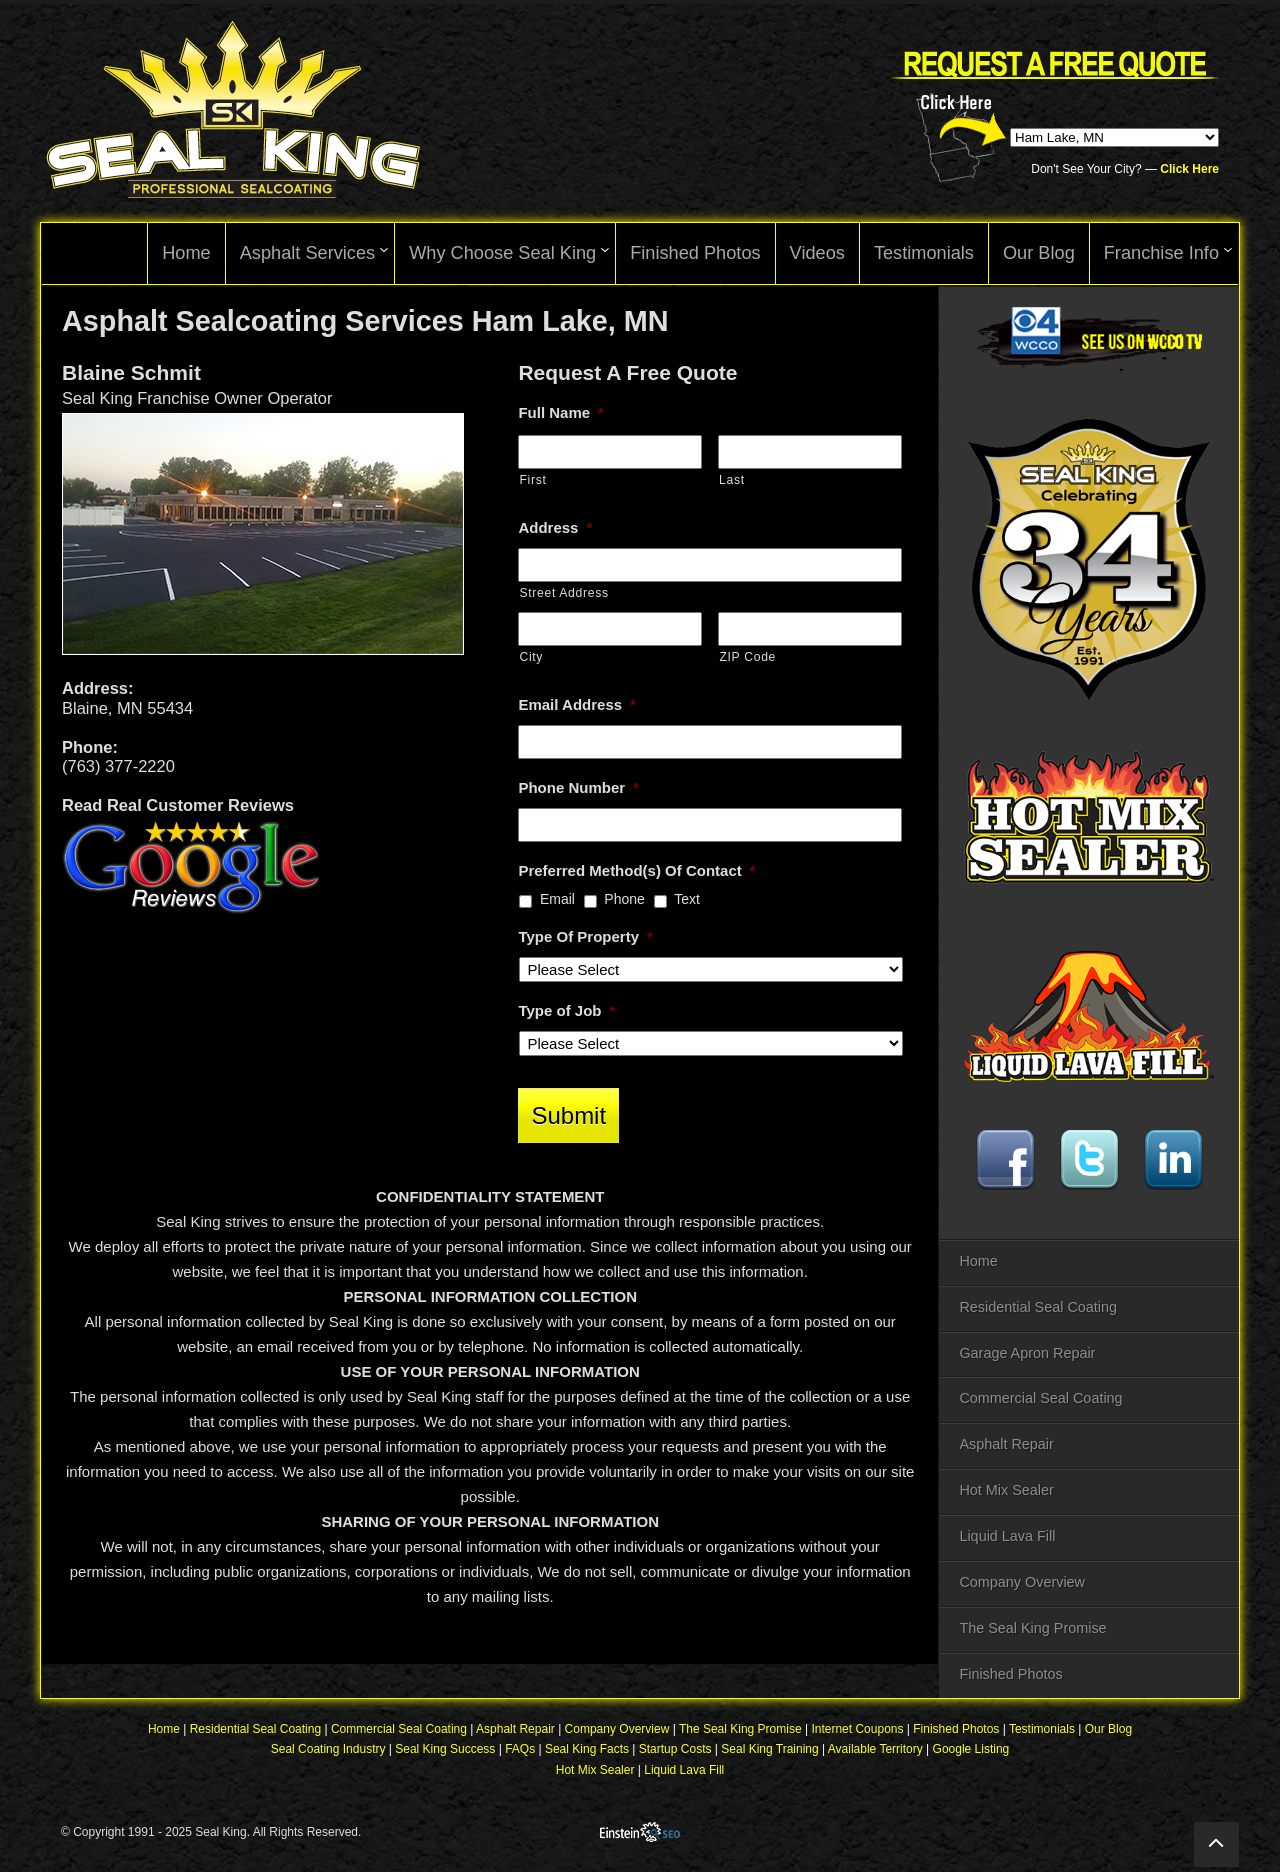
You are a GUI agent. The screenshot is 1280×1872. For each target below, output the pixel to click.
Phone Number (578, 787)
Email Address (577, 704)
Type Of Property (585, 936)
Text (687, 899)
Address (555, 527)
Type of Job (566, 1010)
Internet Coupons (857, 1731)
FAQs (520, 1751)
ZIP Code (747, 657)
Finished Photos (1010, 1674)
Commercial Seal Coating (1040, 1398)
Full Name (561, 412)
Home (978, 1261)
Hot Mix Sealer (1006, 1490)
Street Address (563, 593)
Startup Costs (675, 1751)
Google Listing (971, 1751)
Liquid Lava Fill (1007, 1536)
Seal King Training (769, 1751)
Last (732, 480)
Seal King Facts (587, 1751)
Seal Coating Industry (328, 1751)
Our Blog (1108, 1731)
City (531, 657)
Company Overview (1022, 1582)
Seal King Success (445, 1751)
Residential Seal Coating (1038, 1307)
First (532, 480)
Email (557, 899)
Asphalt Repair (1006, 1444)
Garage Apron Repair (1027, 1353)
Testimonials (1042, 1731)
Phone (624, 899)
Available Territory (875, 1751)
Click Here (1189, 169)
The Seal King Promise (1032, 1628)
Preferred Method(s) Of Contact (636, 870)
